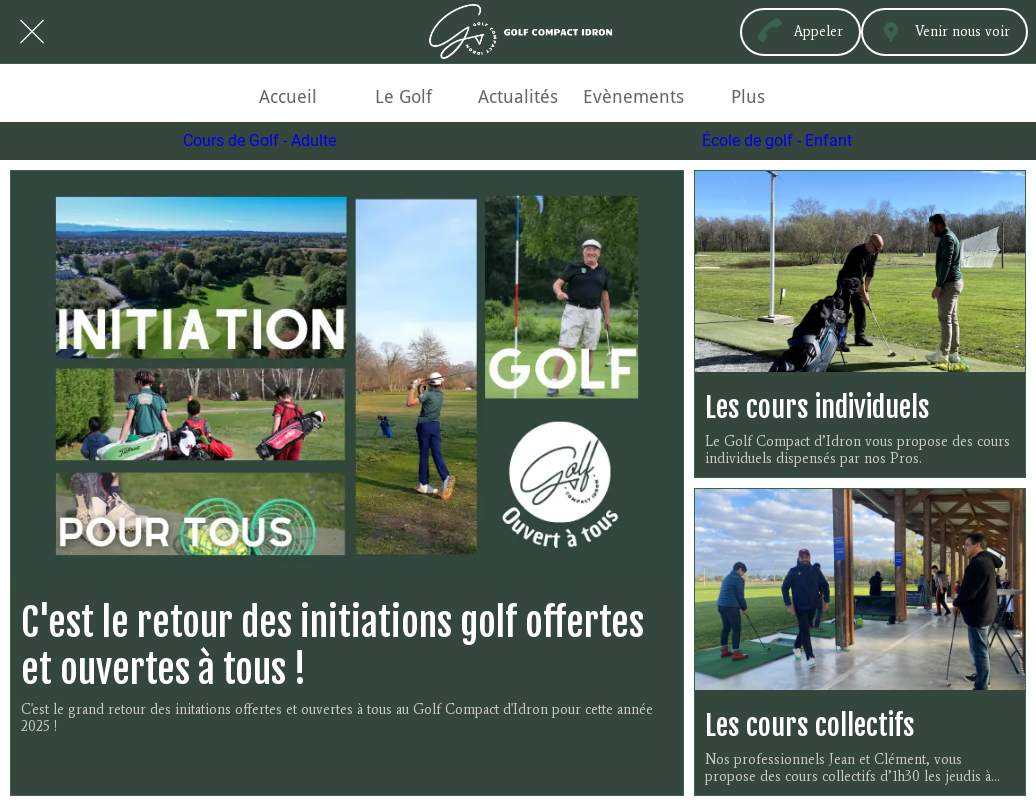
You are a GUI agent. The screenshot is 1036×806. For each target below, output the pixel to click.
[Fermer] (32, 32)
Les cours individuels (817, 407)
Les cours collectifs (810, 725)
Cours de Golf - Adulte (259, 141)
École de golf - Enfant (777, 141)
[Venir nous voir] (944, 32)
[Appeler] (800, 32)
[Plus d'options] (748, 96)
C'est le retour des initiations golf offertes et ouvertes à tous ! (332, 646)
